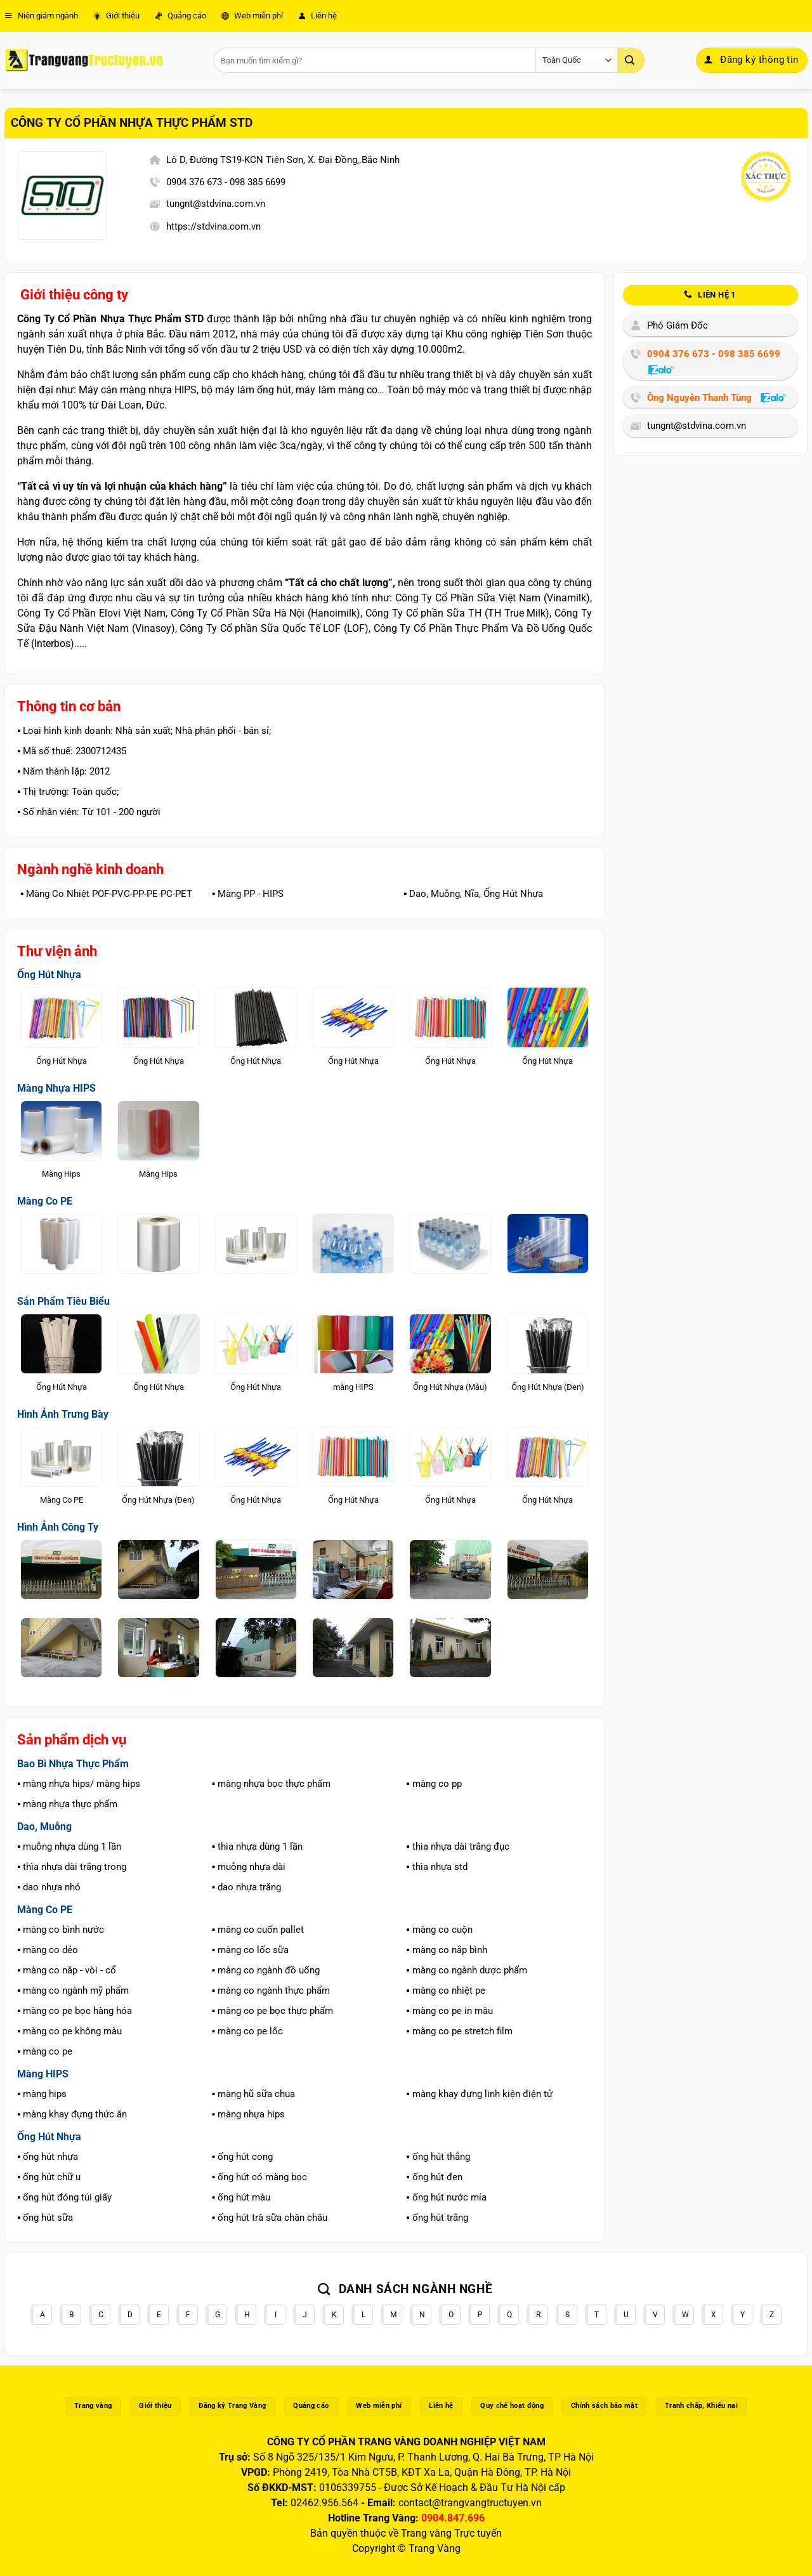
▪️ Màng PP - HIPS (248, 893)
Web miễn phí (252, 15)
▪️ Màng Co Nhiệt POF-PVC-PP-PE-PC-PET (106, 893)
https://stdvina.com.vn (213, 226)
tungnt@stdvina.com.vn (215, 203)
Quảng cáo (180, 15)
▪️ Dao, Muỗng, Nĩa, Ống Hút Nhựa (473, 893)
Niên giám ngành (41, 15)
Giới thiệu (116, 15)
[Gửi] (631, 60)
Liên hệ (317, 15)
